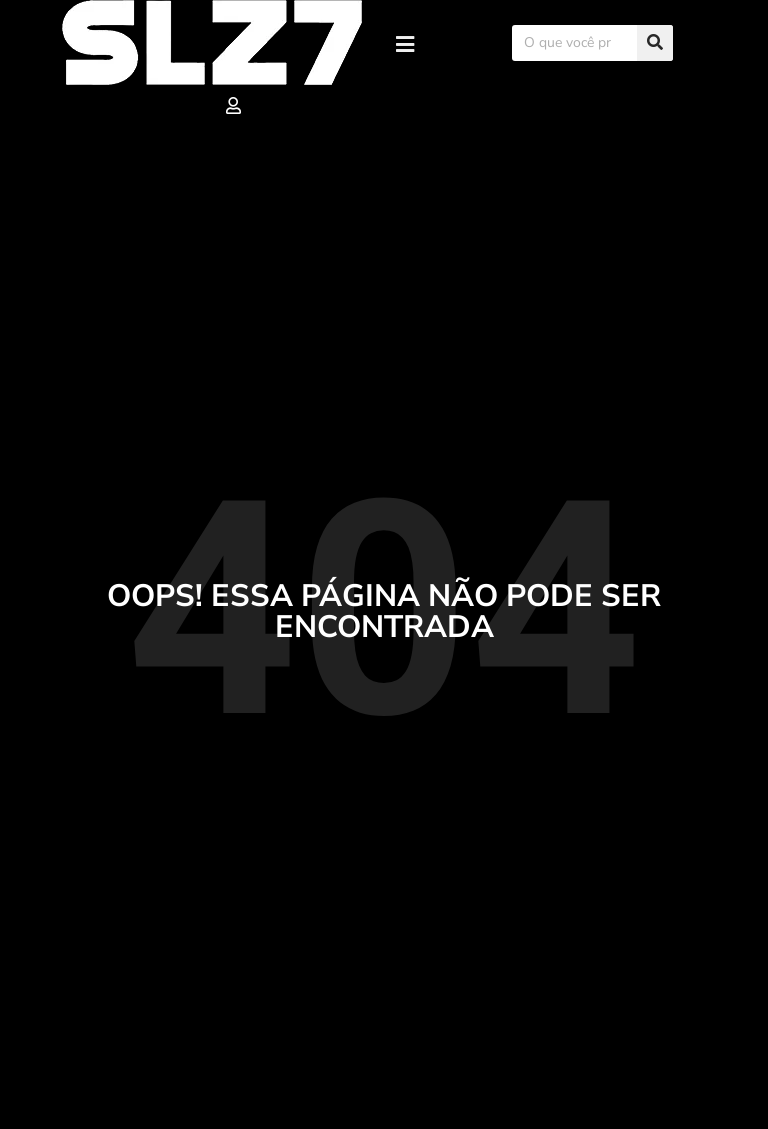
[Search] (655, 43)
